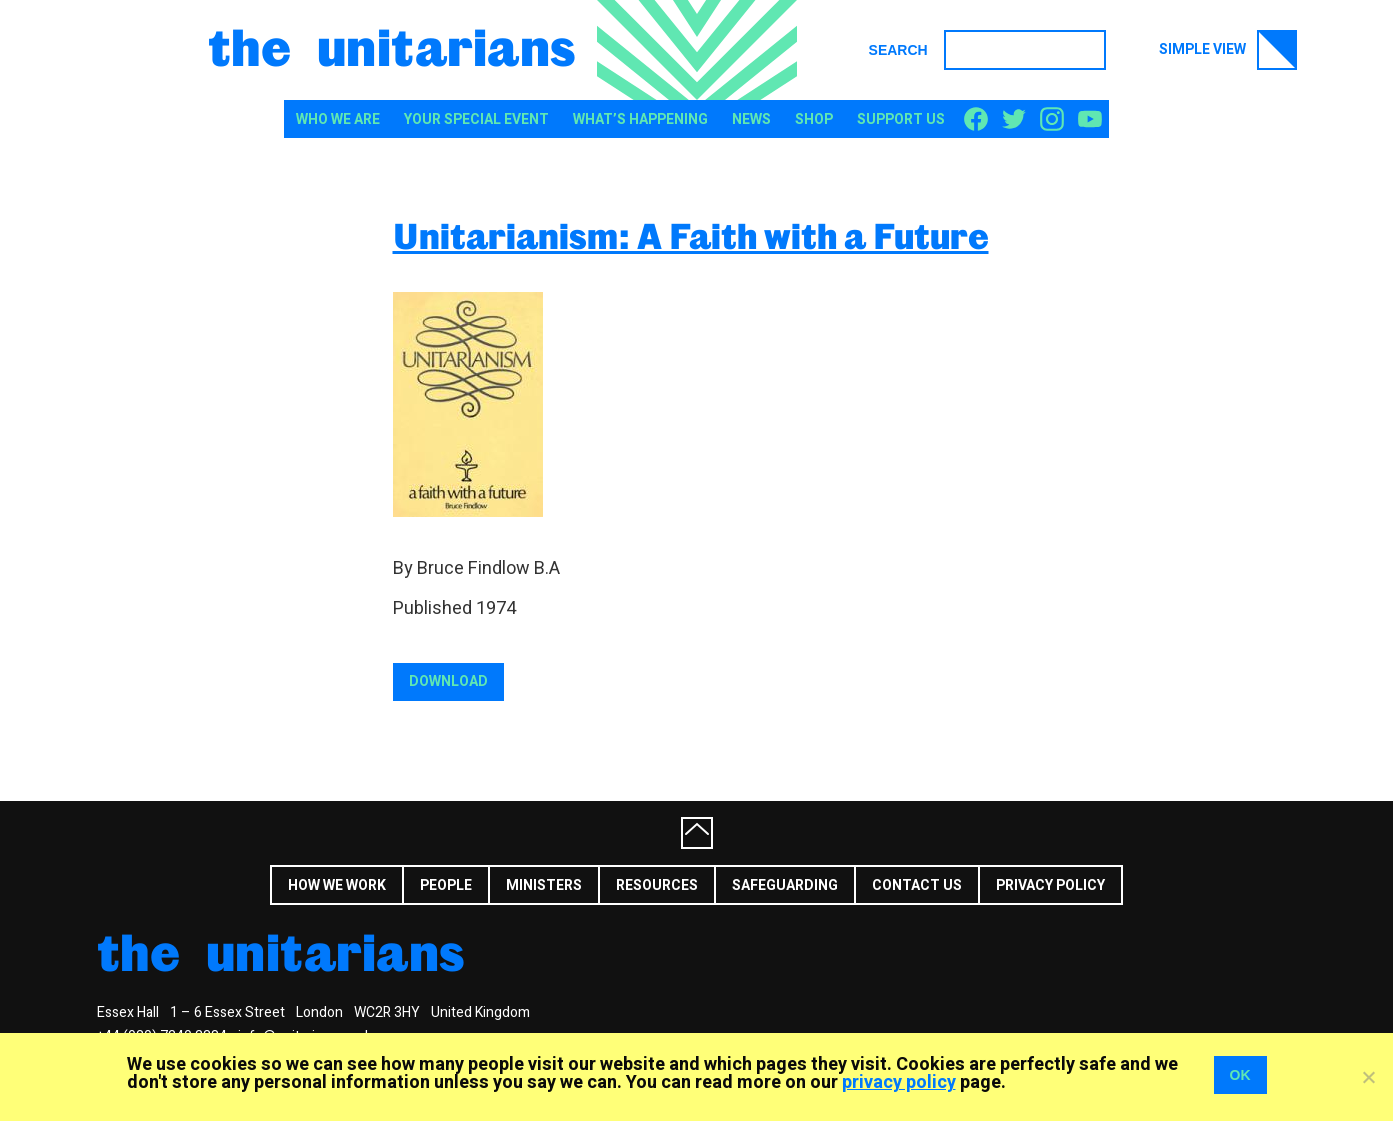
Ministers (544, 885)
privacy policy (899, 1082)
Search (898, 50)
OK (1240, 1075)
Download (448, 681)
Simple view (1228, 50)
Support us (901, 119)
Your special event (476, 119)
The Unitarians (392, 46)
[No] (1368, 1077)
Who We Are (338, 119)
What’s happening (640, 119)
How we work (337, 885)
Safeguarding (785, 885)
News (751, 119)
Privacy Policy (1050, 885)
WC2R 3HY (387, 1012)
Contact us (917, 885)
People (446, 885)
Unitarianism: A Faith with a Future (691, 235)
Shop (814, 119)
